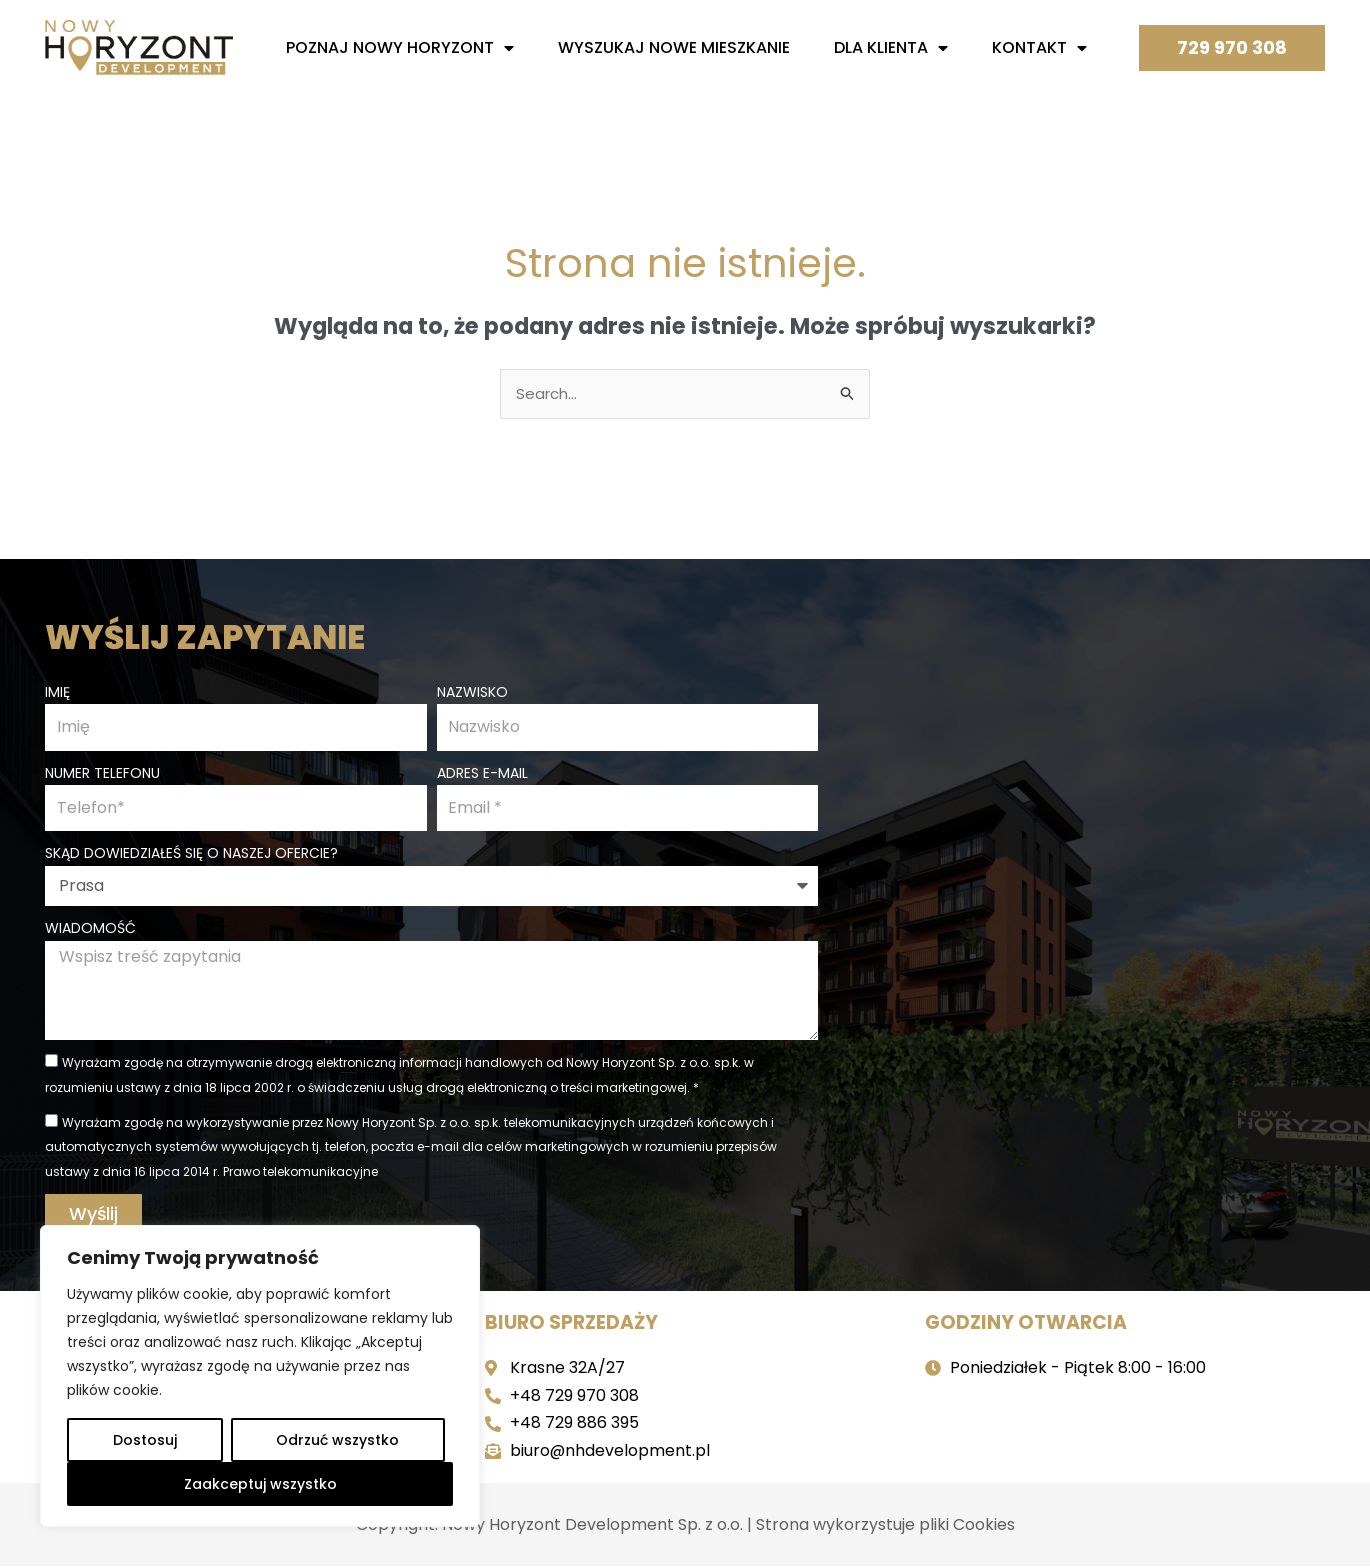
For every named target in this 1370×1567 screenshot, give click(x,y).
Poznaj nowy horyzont (400, 48)
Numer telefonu (102, 773)
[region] (260, 1376)
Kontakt (1039, 48)
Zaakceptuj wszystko (260, 1484)
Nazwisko (472, 691)
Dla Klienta (891, 48)
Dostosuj (145, 1440)
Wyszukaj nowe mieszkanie (674, 47)
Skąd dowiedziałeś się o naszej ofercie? (191, 854)
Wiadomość (90, 928)
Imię (57, 691)
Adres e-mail (482, 773)
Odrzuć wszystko (337, 1440)
